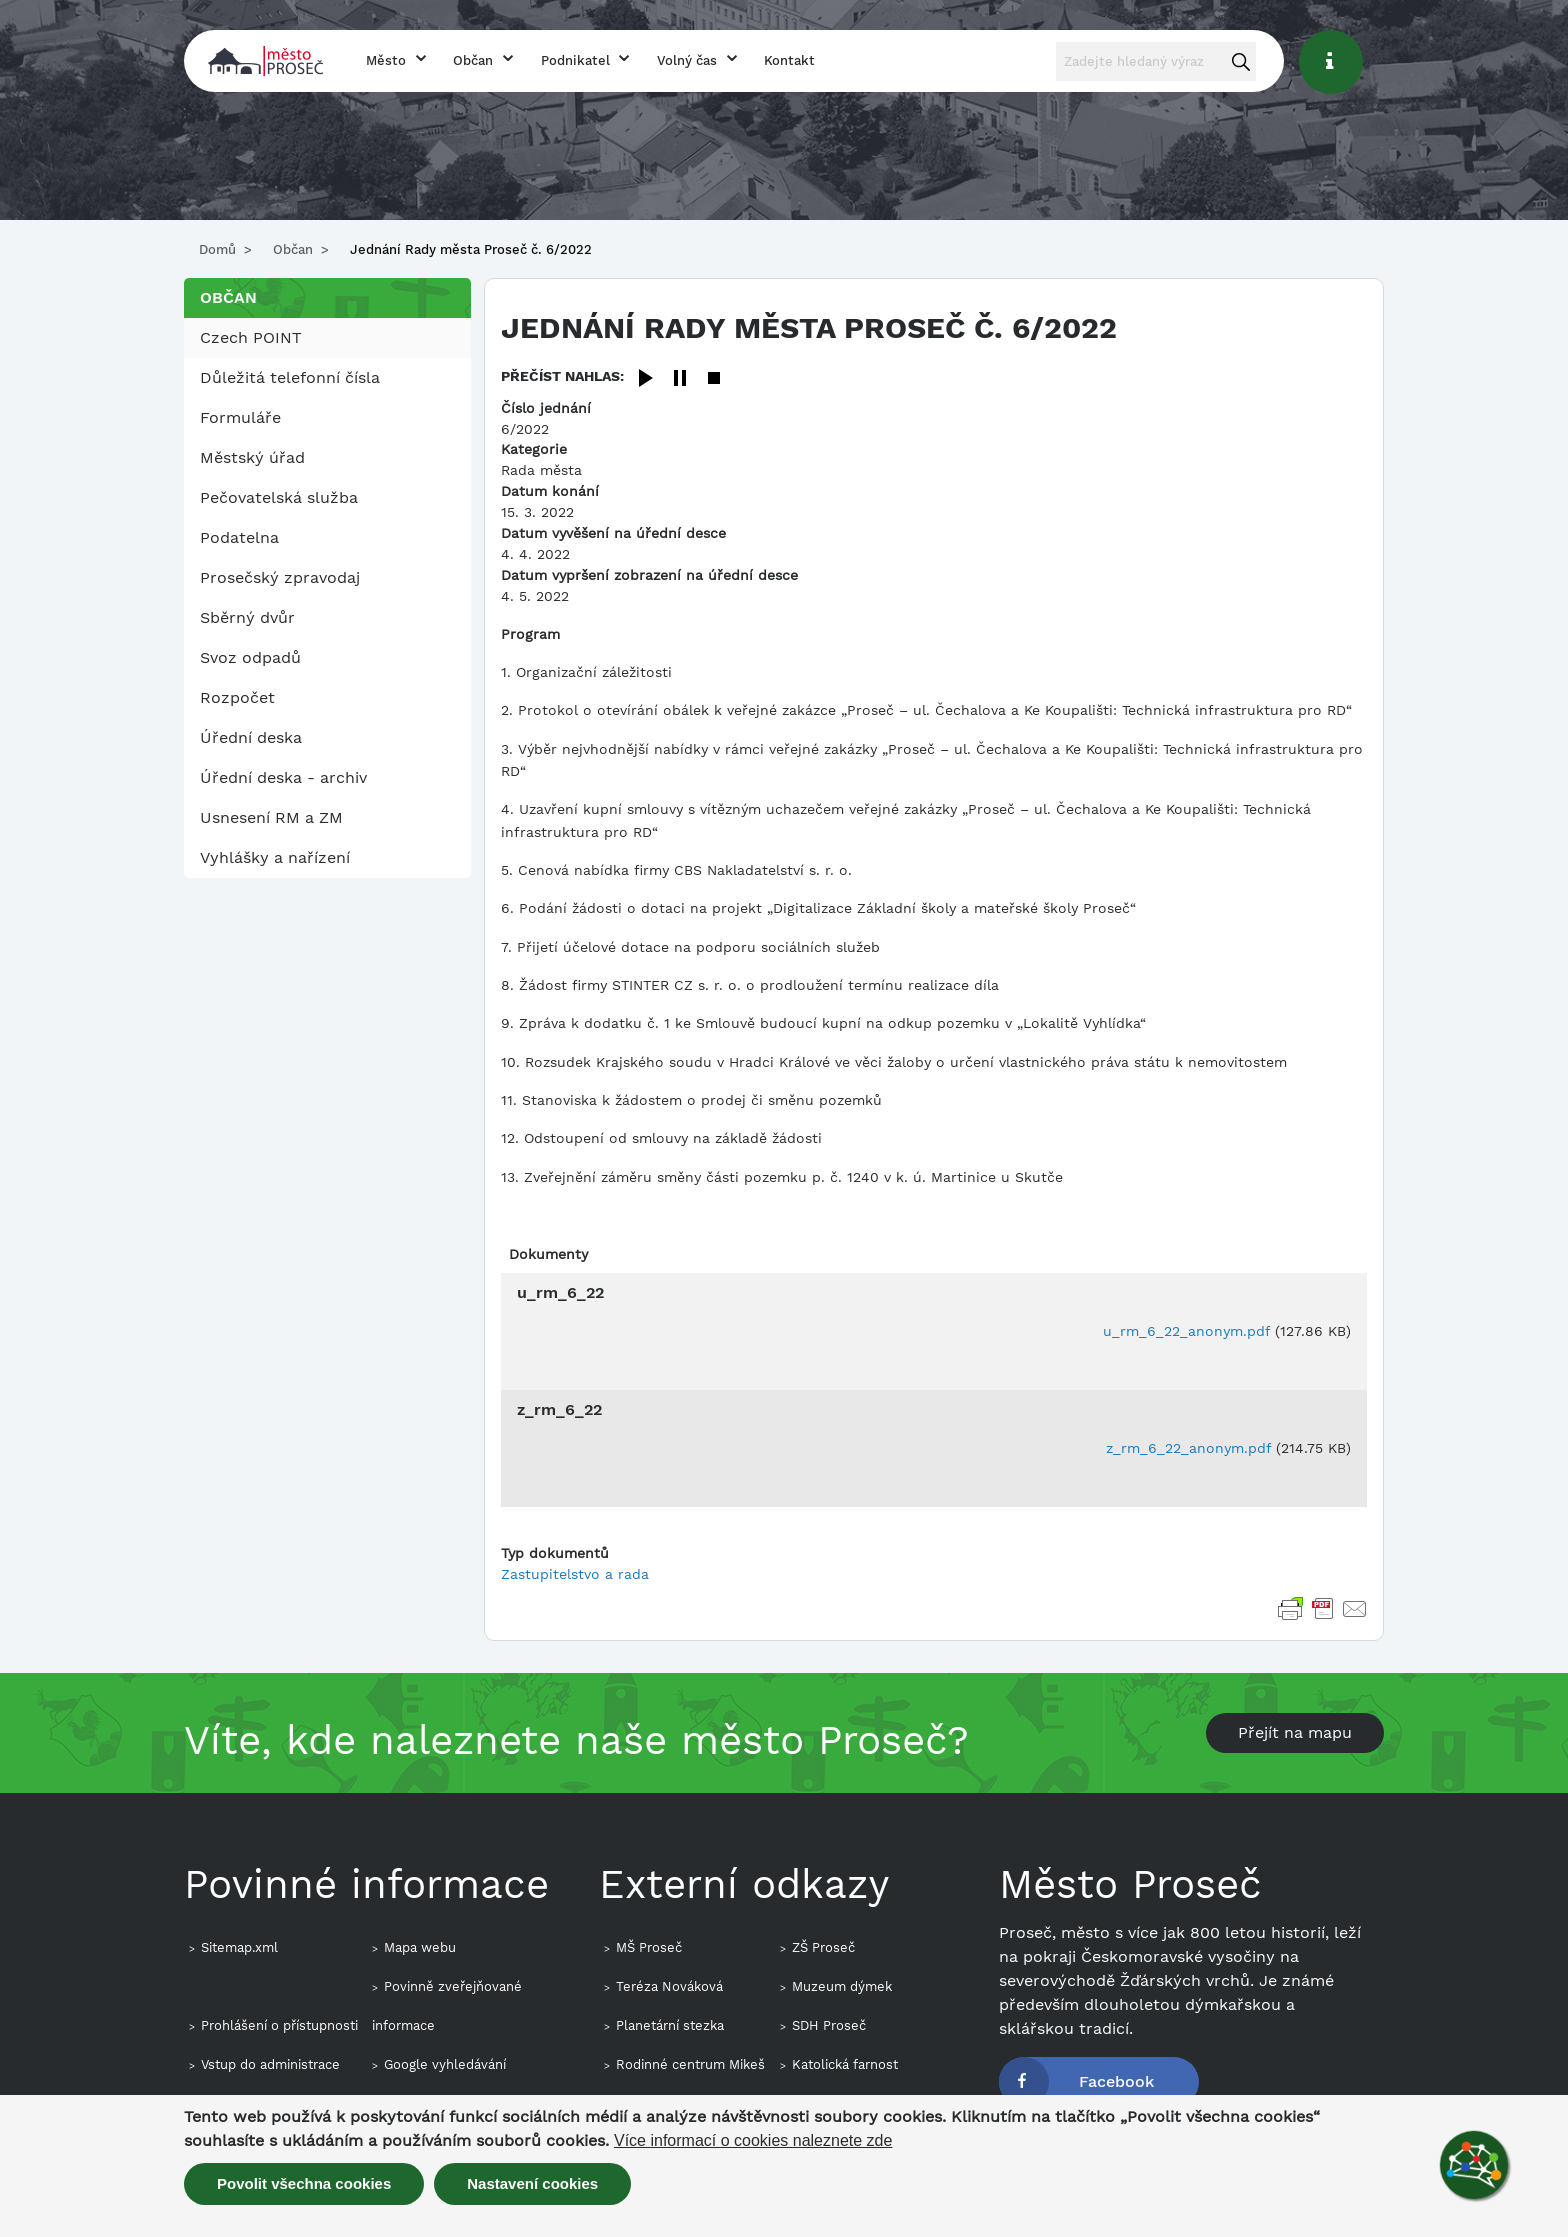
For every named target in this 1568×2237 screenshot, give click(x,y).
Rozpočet (237, 697)
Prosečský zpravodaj (280, 577)
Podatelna (239, 537)
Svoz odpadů (250, 657)
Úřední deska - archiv (283, 777)
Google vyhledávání (445, 2064)
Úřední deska (251, 737)
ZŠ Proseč (823, 1947)
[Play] (646, 379)
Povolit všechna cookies (304, 2183)
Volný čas (687, 60)
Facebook (1116, 2081)
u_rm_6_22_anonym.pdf (1186, 1331)
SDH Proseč (829, 2025)
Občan (473, 60)
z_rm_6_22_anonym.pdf (1188, 1448)
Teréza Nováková (669, 1986)
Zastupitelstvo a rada (575, 1574)
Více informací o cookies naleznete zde (753, 2141)
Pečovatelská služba (279, 497)
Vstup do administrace (270, 2064)
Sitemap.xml (239, 1947)
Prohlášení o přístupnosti (279, 2025)
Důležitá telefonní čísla (290, 377)
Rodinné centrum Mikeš (690, 2064)
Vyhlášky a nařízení (275, 857)
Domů (217, 249)
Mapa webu (420, 1947)
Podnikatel (575, 60)
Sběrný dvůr (247, 617)
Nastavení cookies (532, 2183)
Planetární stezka (670, 2025)
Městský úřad (252, 457)
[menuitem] (327, 338)
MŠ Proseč (649, 1947)
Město (386, 60)
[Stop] (714, 379)
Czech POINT (251, 337)
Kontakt (789, 60)
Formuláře (240, 417)
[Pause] (680, 379)
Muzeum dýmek (842, 1986)
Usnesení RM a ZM (271, 817)
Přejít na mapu (1295, 1732)
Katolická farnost (845, 2064)
